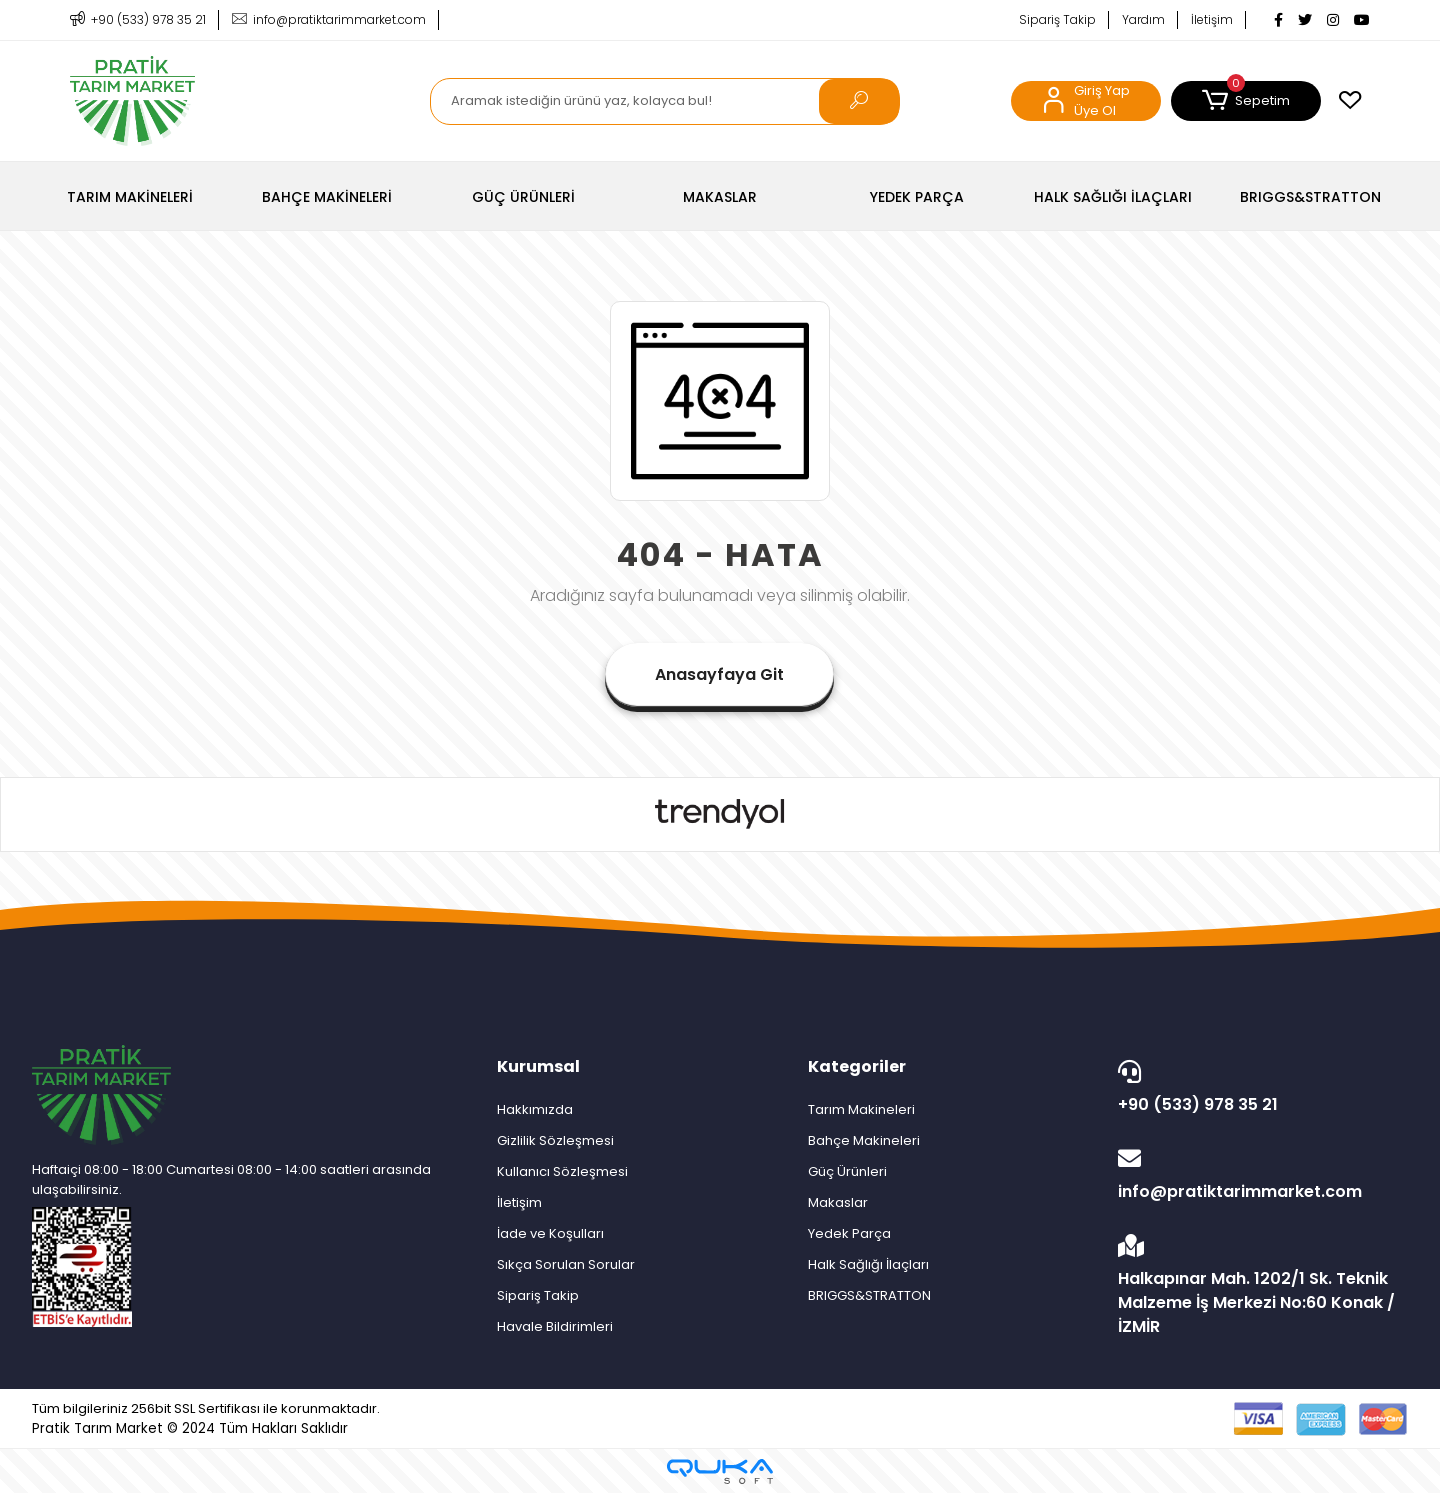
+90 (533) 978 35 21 (1258, 1088)
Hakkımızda (535, 1109)
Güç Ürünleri (847, 1171)
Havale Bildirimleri (555, 1326)
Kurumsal (538, 1066)
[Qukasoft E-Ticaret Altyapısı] (720, 1471)
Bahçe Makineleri (864, 1140)
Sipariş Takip (1057, 19)
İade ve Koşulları (550, 1233)
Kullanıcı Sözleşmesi (562, 1171)
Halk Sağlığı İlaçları (868, 1264)
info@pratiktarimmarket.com (1258, 1175)
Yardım (1143, 19)
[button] (1246, 101)
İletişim (1212, 19)
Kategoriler (857, 1066)
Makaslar (838, 1202)
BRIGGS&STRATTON (869, 1295)
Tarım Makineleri (861, 1109)
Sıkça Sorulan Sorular (566, 1264)
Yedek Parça (849, 1233)
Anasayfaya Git (719, 674)
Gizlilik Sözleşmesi (555, 1140)
